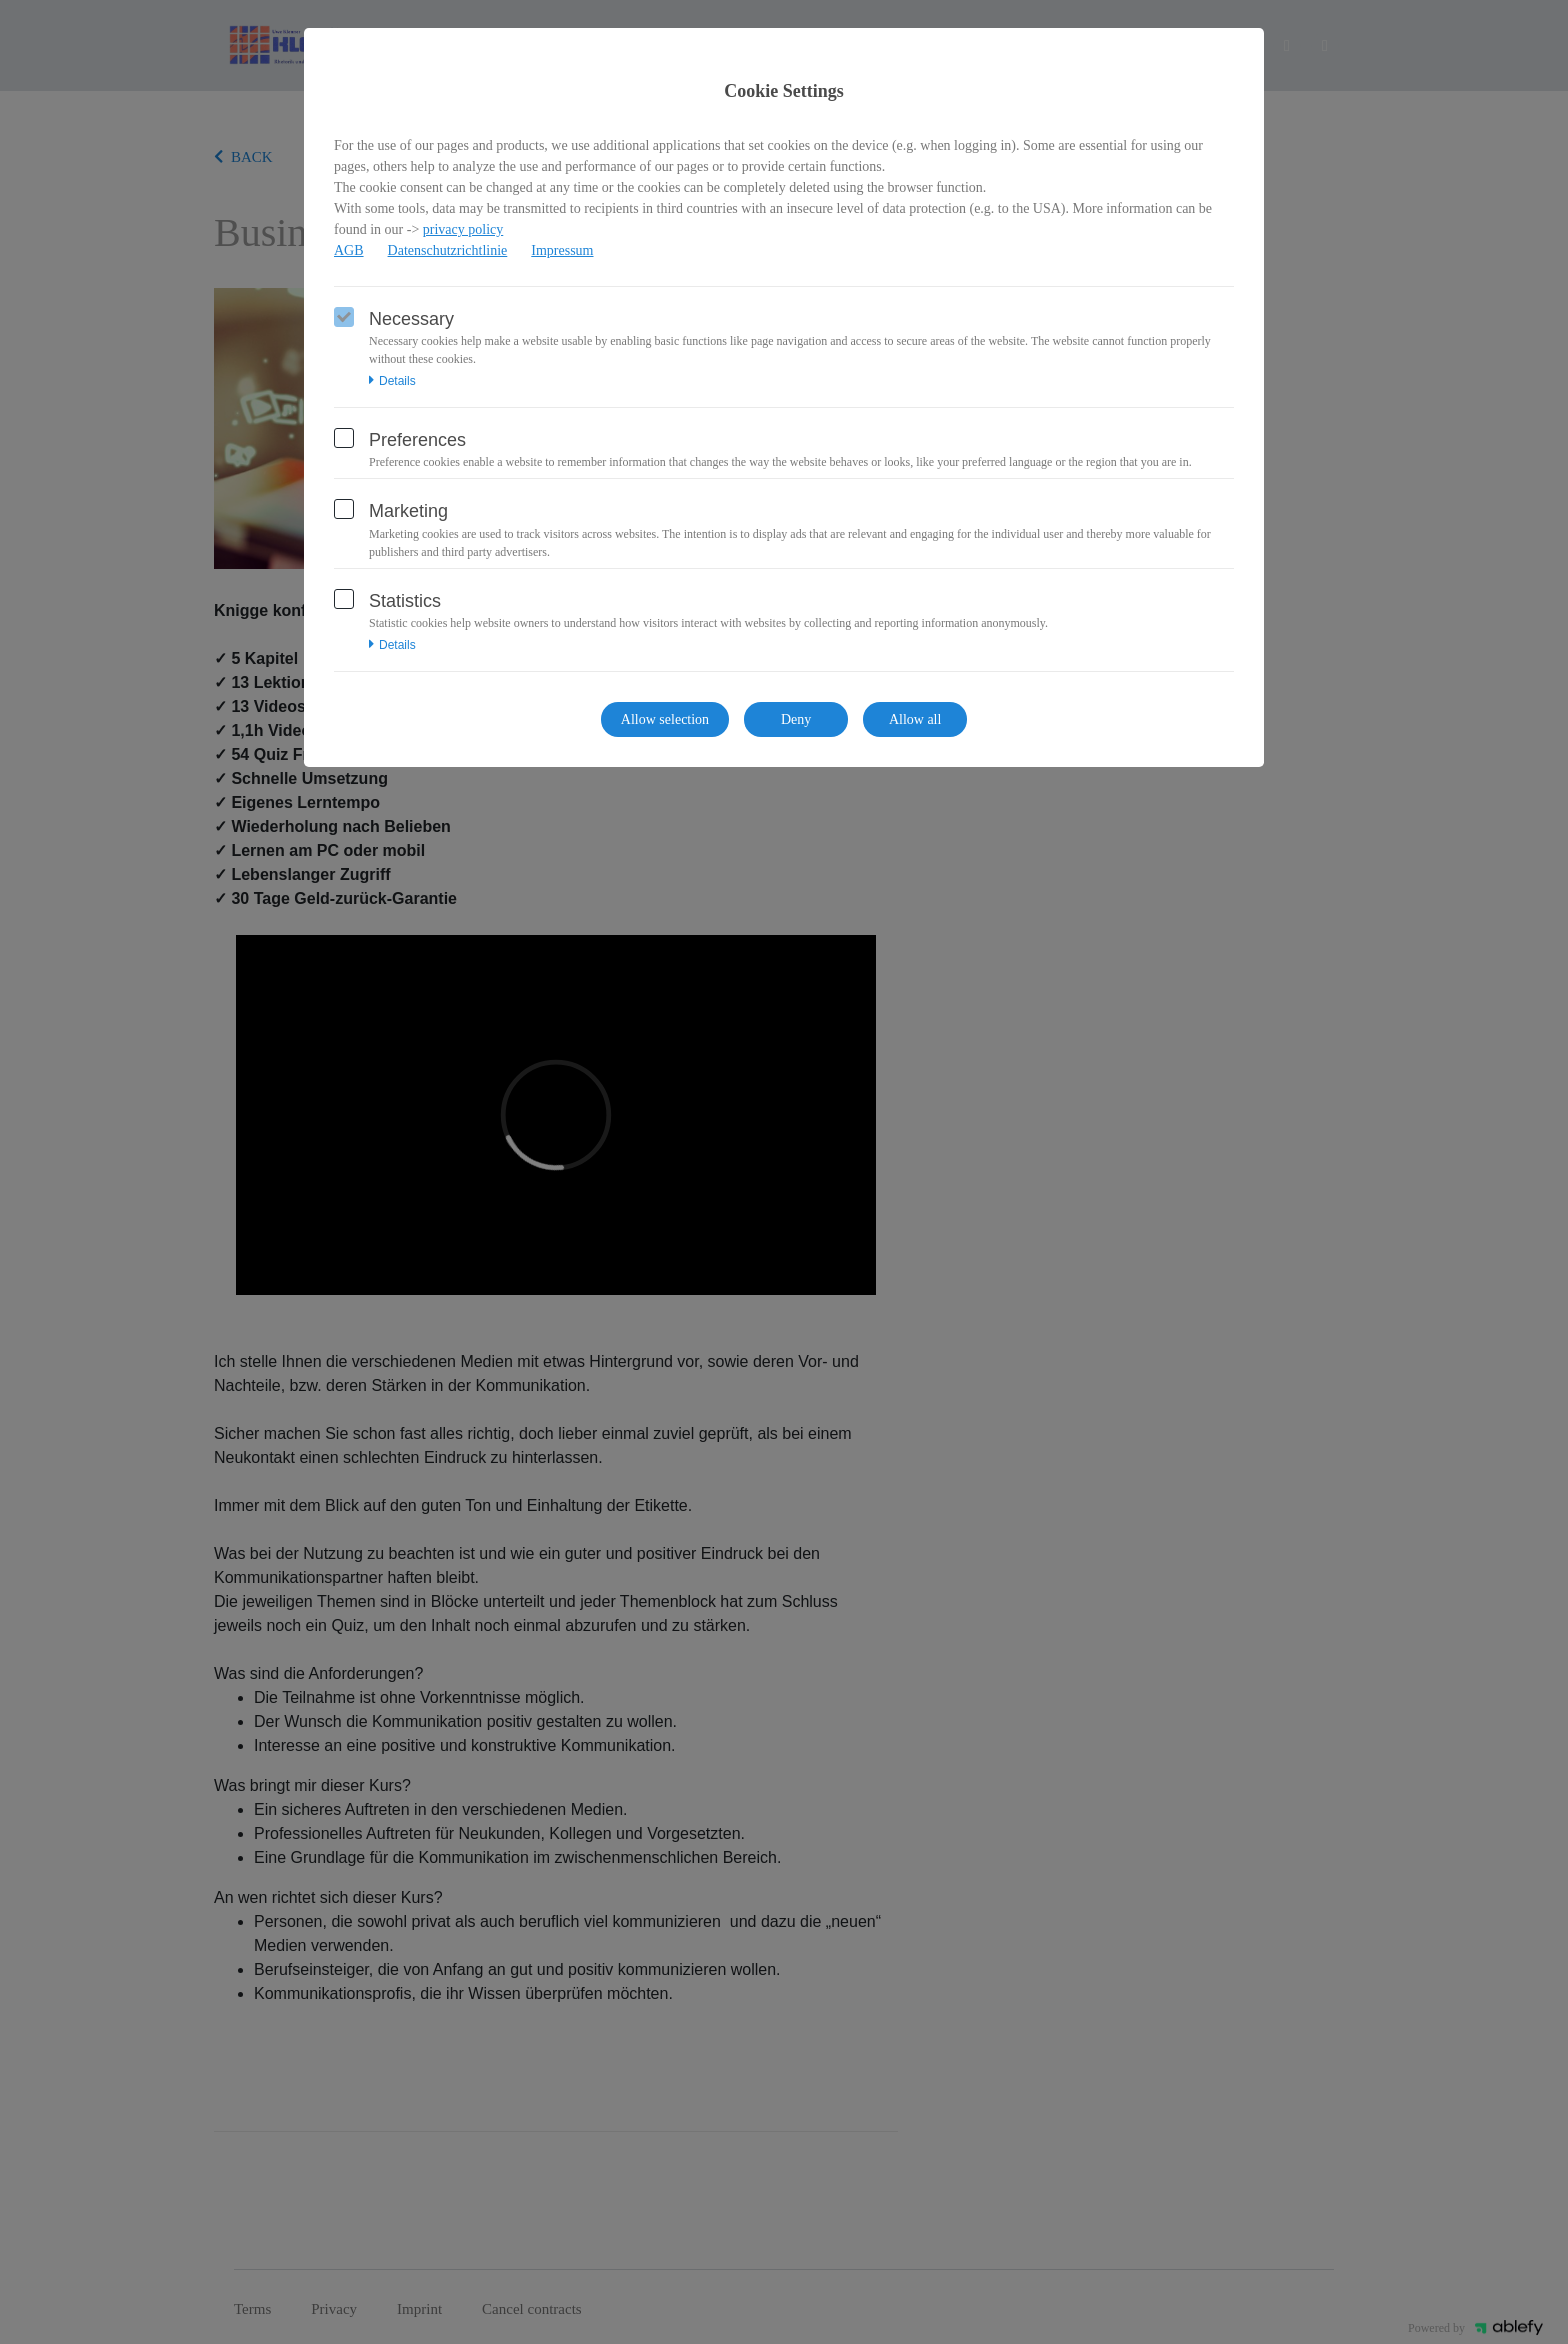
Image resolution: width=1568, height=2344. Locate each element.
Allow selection (665, 719)
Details (392, 381)
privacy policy (463, 229)
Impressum (562, 250)
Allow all (915, 719)
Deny (796, 719)
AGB (349, 250)
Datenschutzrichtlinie (448, 250)
